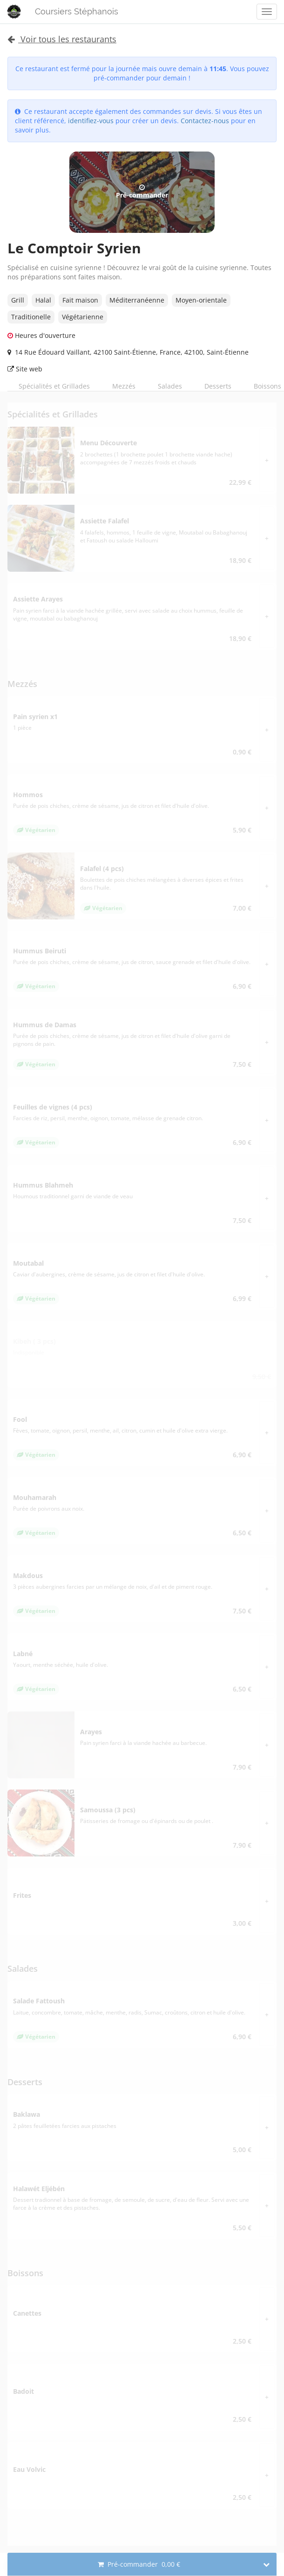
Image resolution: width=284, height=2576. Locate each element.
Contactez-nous (205, 120)
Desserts (217, 386)
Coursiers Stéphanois (76, 11)
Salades (170, 386)
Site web (24, 368)
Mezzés (123, 386)
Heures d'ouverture (41, 335)
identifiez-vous (91, 120)
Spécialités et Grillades (54, 386)
